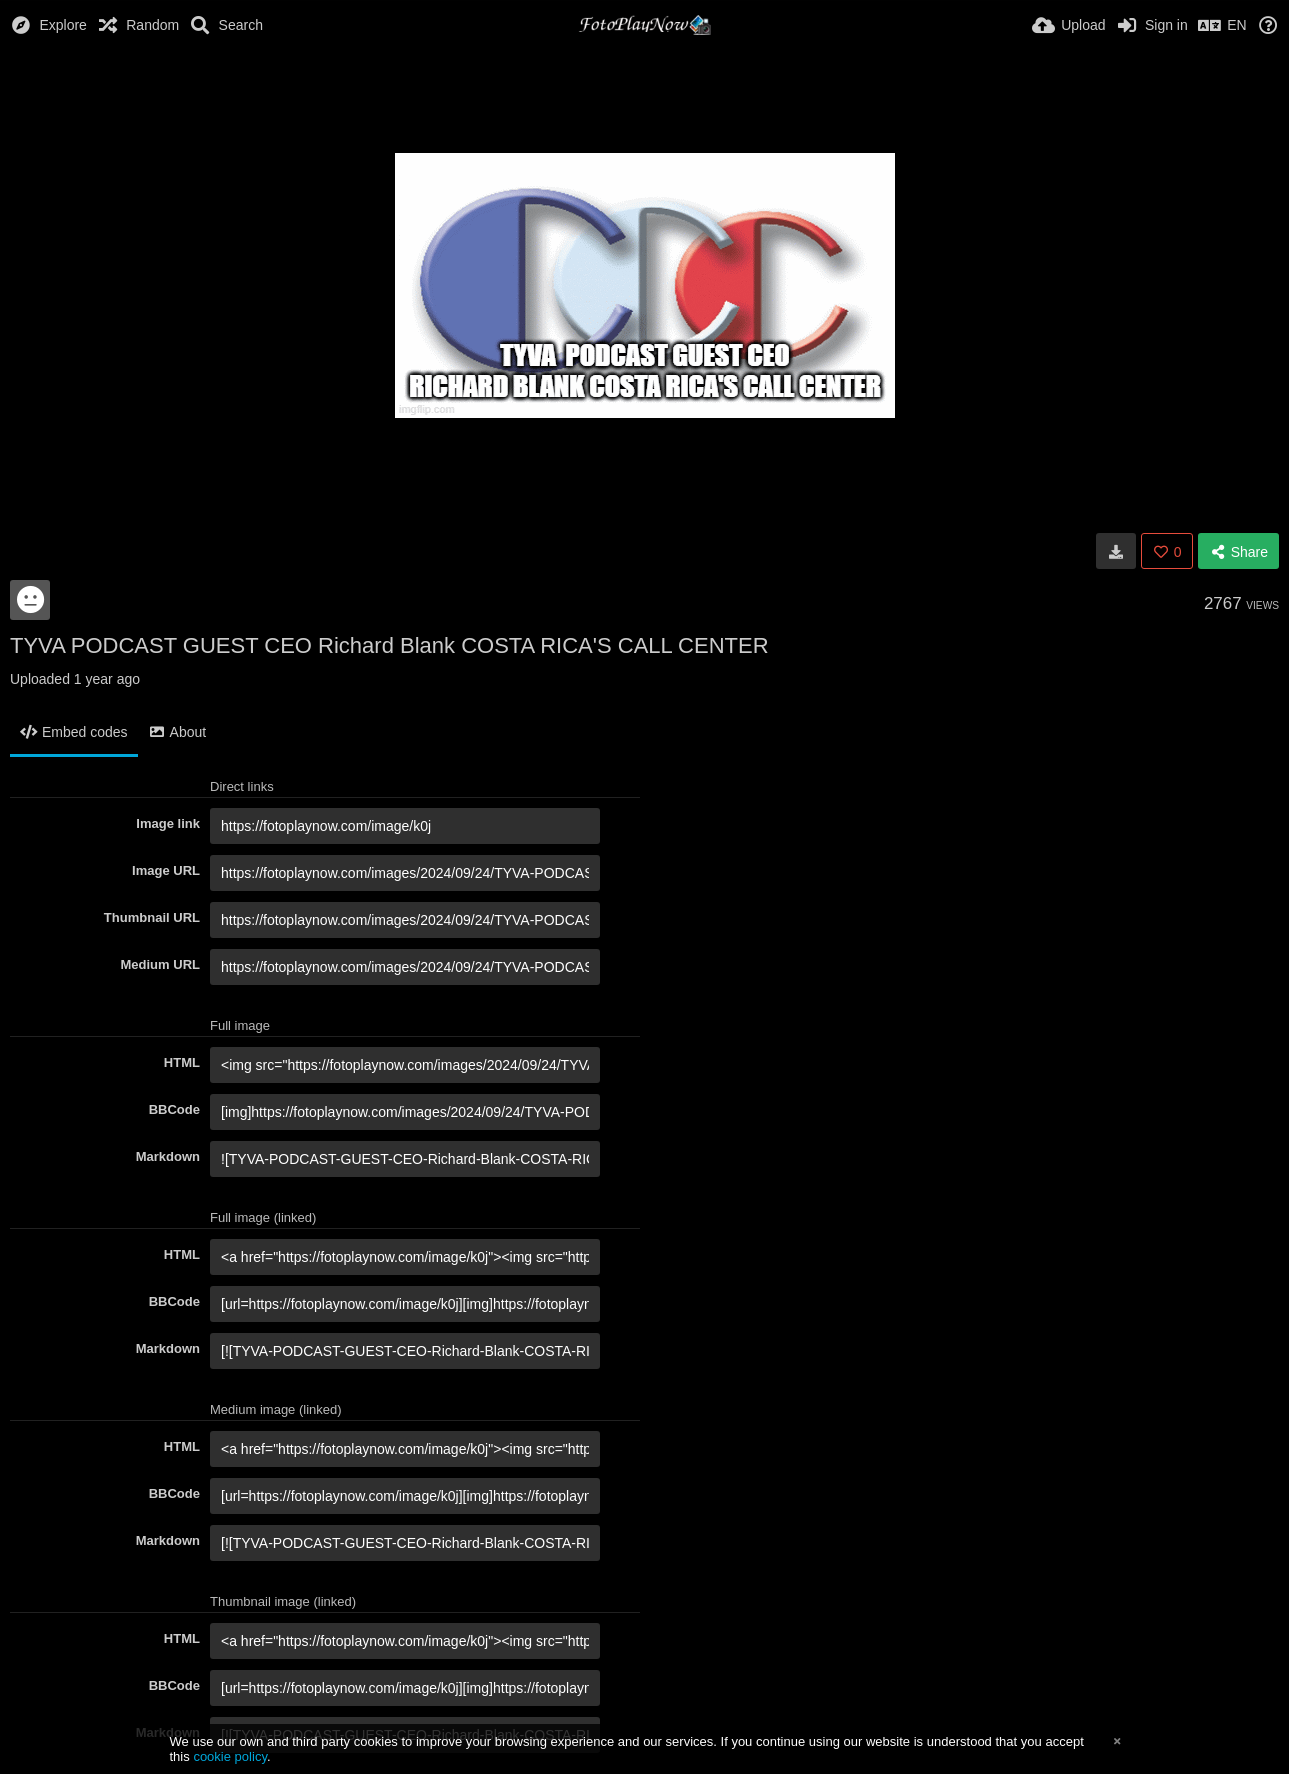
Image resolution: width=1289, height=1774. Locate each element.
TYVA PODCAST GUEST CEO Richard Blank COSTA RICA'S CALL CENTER (389, 645)
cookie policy (230, 1756)
